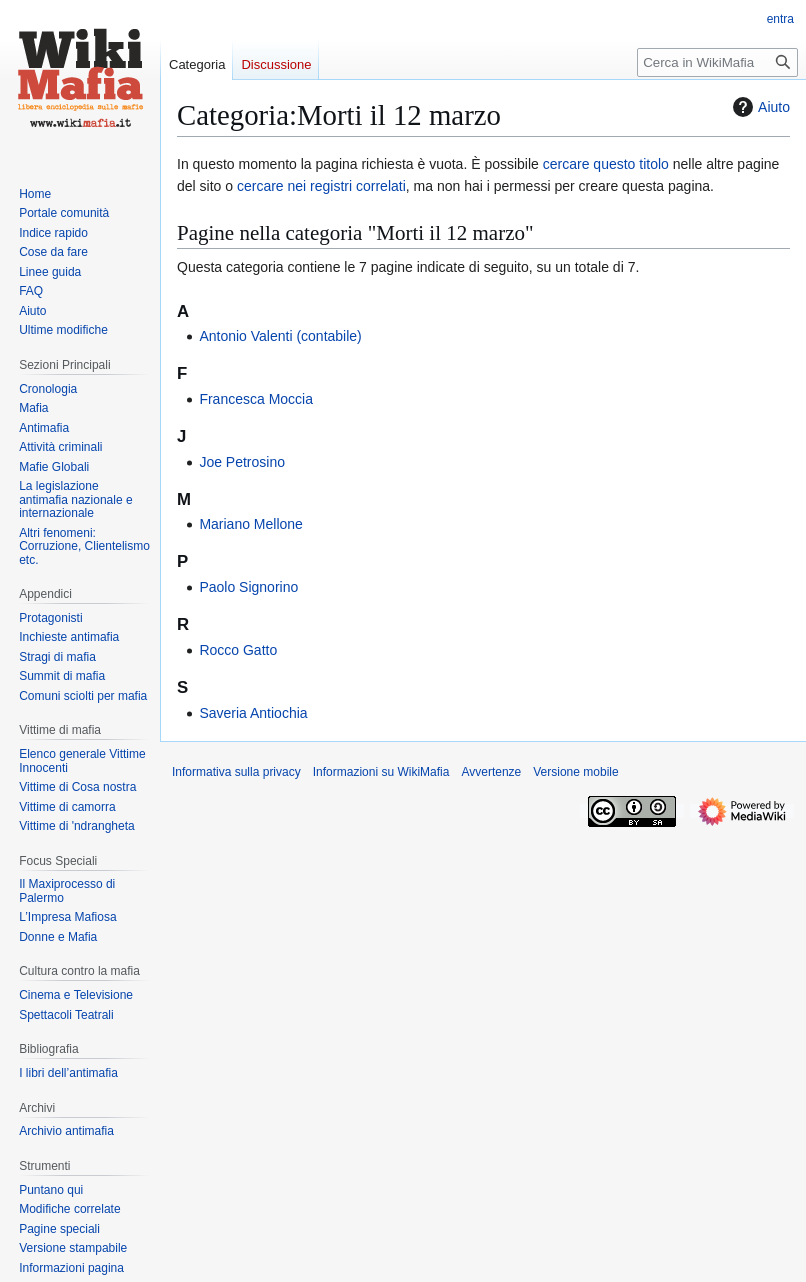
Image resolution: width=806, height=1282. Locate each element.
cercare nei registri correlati (321, 186)
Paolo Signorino (248, 587)
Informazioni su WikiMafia (381, 772)
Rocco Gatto (238, 650)
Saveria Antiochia (253, 713)
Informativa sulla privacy (236, 772)
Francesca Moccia (256, 399)
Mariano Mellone (251, 524)
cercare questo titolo (606, 164)
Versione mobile (575, 772)
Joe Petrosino (242, 462)
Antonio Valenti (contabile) (280, 336)
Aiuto (759, 107)
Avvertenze (491, 772)
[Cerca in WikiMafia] (717, 62)
